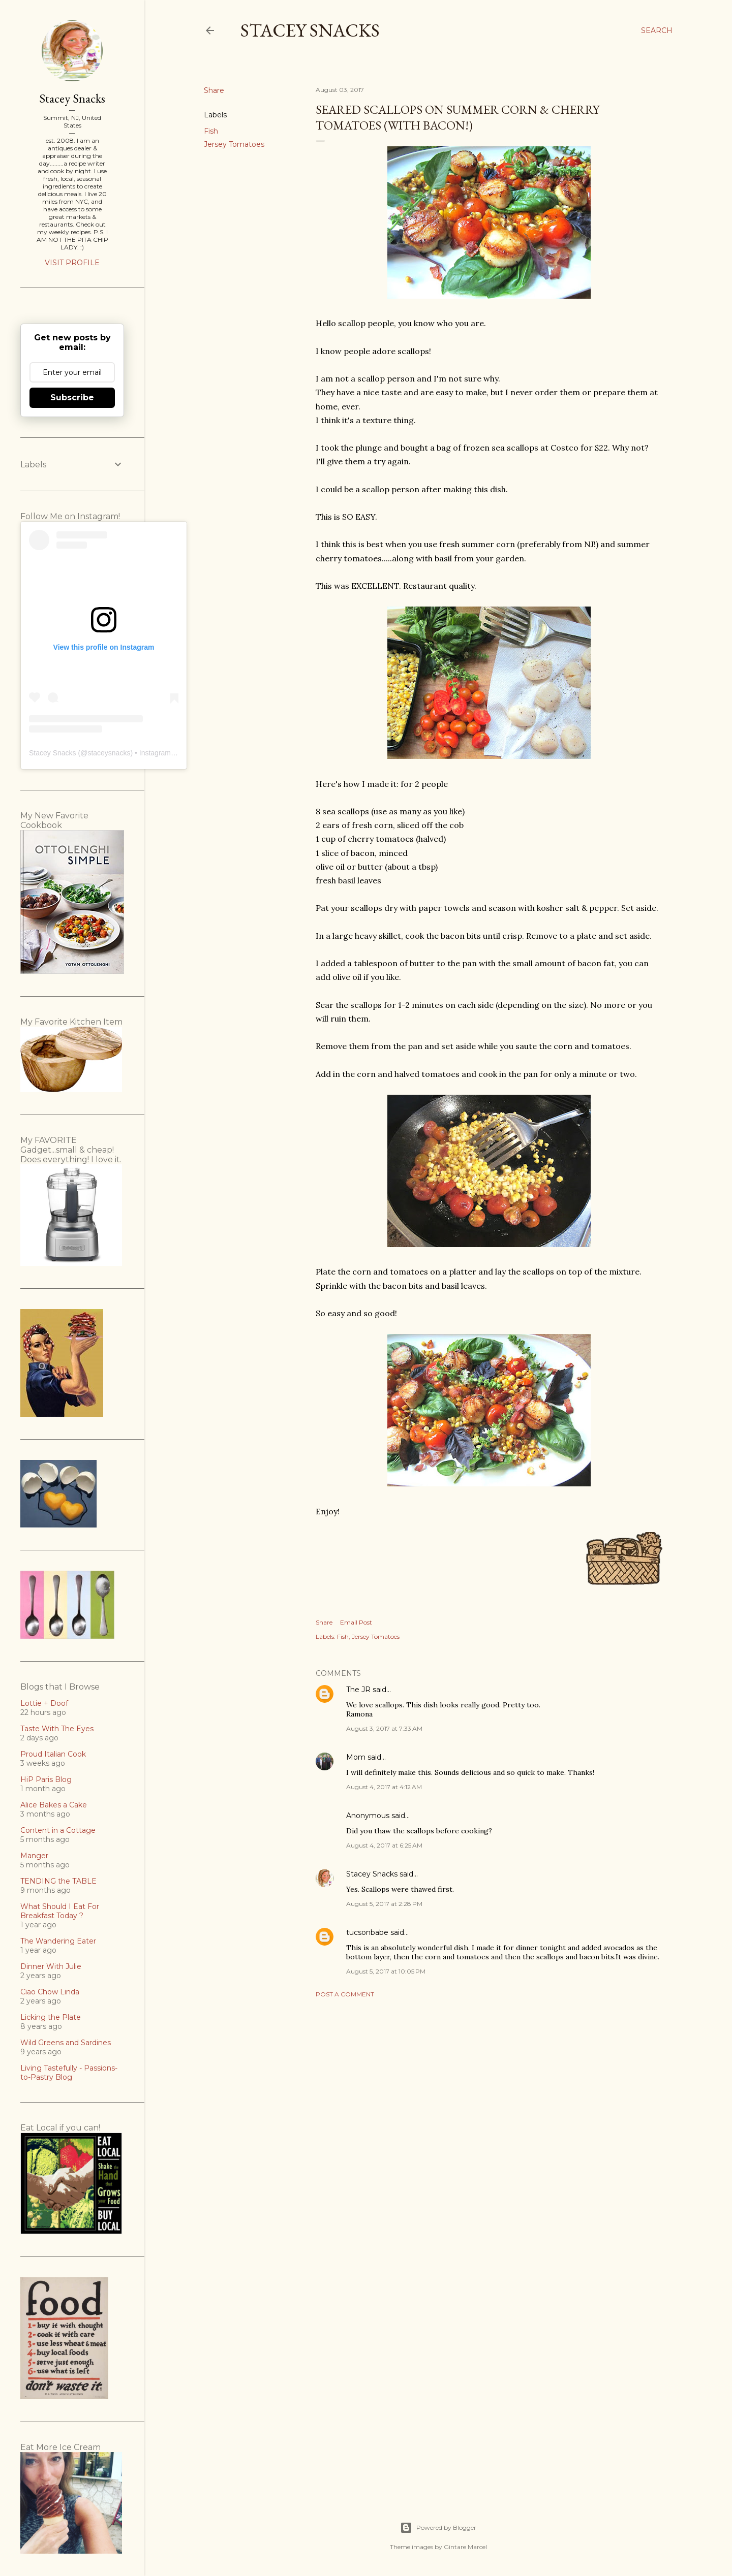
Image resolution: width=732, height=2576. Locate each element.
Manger (34, 1855)
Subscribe (72, 397)
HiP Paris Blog (46, 1779)
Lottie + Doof (44, 1703)
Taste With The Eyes (57, 1728)
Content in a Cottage (58, 1830)
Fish (211, 131)
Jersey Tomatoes (234, 144)
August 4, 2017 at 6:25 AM (384, 1845)
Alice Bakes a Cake (53, 1804)
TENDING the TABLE (58, 1881)
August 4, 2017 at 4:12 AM (384, 1787)
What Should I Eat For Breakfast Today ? (59, 1911)
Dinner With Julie (50, 1966)
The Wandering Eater (58, 1941)
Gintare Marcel (465, 2547)
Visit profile (72, 262)
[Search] (657, 30)
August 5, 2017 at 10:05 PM (385, 1971)
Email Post (356, 1622)
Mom (355, 1757)
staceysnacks (108, 753)
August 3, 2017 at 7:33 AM (384, 1728)
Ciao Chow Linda (49, 1991)
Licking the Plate (50, 2017)
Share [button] (214, 90)
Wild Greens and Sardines (65, 2042)
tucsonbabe (367, 1932)
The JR (358, 1689)
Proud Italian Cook (53, 1754)
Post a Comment (345, 1994)
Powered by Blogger (438, 2528)
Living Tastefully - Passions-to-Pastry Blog (68, 2072)
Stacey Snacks (310, 30)
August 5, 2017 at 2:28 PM (384, 1903)
